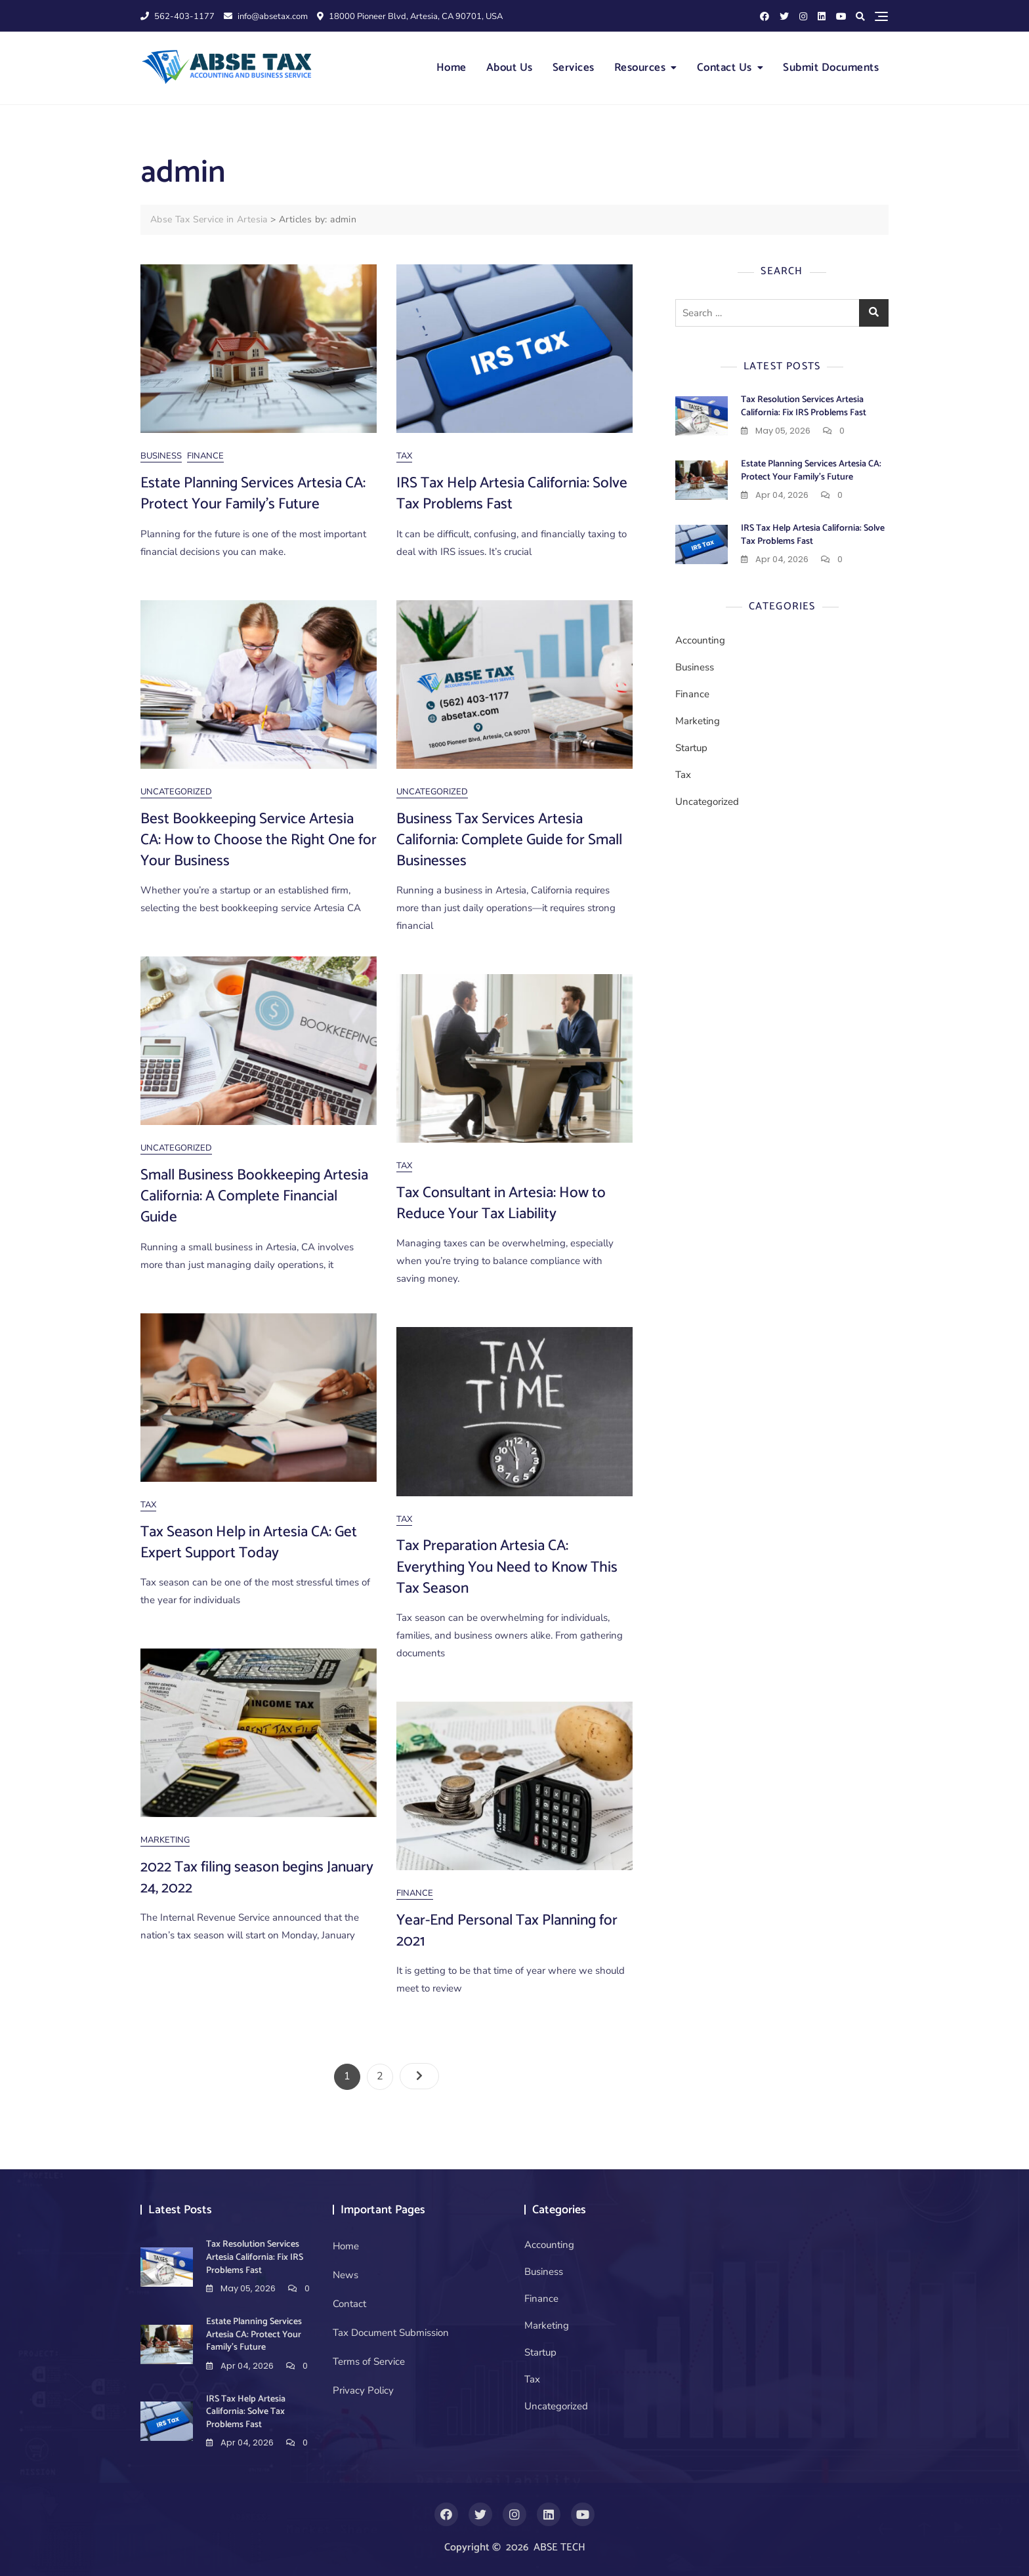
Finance (205, 456)
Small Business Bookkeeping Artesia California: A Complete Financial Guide (254, 1196)
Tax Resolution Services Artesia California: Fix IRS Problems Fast (803, 406)
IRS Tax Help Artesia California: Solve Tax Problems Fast (511, 493)
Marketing (165, 1840)
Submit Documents (831, 67)
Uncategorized (176, 792)
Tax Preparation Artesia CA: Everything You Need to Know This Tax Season (507, 1567)
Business (161, 456)
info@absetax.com (266, 16)
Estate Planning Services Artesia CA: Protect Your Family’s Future (253, 493)
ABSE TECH (559, 2547)
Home (451, 67)
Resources (640, 67)
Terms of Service (369, 2361)
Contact (349, 2303)
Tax (404, 456)
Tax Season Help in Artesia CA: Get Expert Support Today (248, 1542)
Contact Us (724, 67)
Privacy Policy (363, 2390)
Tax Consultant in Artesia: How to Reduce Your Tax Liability (501, 1203)
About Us (509, 67)
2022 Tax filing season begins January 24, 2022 (256, 1877)
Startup (691, 747)
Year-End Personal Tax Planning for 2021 (507, 1930)
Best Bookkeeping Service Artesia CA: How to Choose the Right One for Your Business (258, 840)
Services (574, 67)
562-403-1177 (177, 16)
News (345, 2274)
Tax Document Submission (391, 2332)
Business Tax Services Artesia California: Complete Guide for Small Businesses (509, 840)
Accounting (700, 640)
